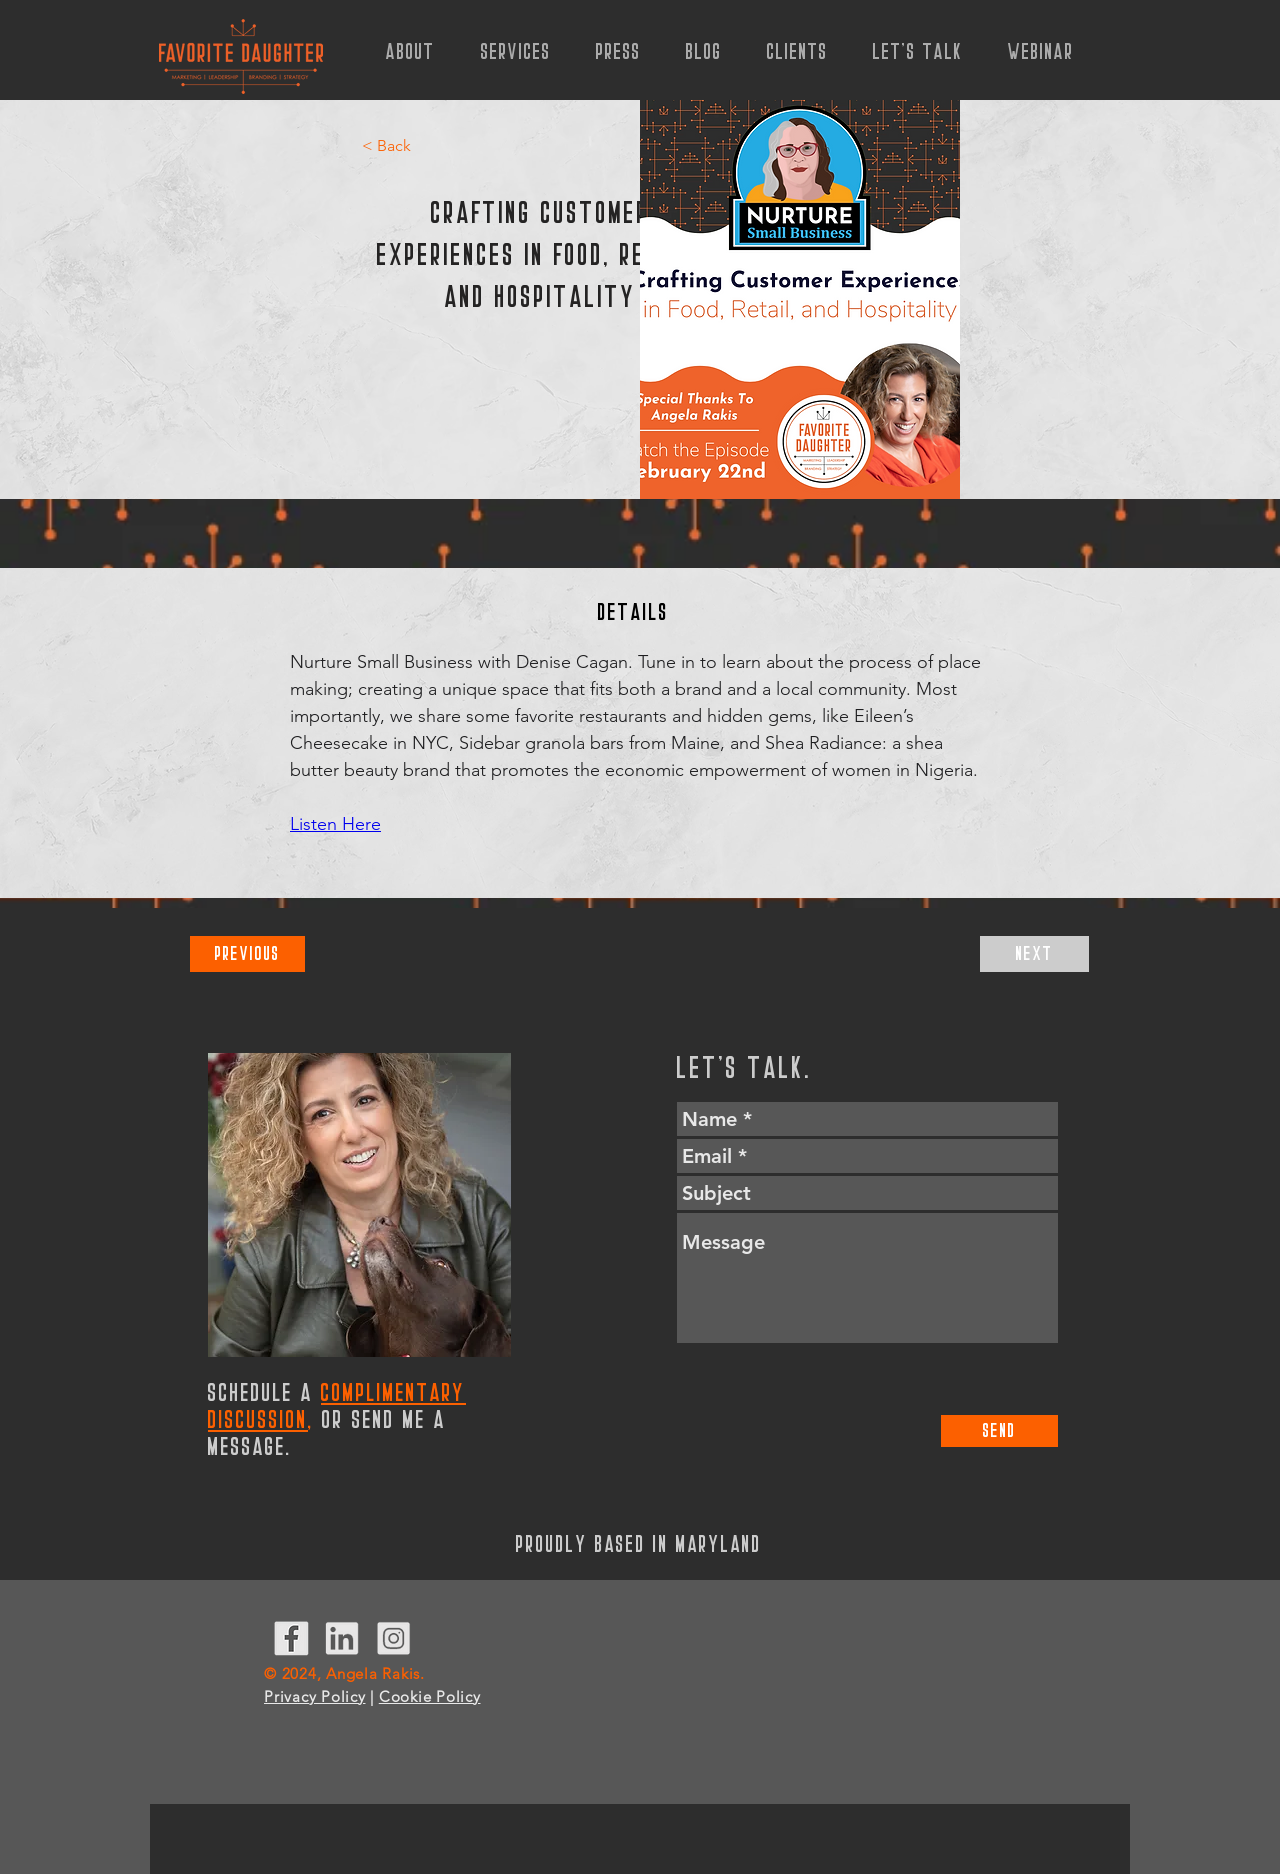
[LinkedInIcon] (342, 1638)
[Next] (1034, 954)
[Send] (999, 1431)
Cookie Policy (430, 1696)
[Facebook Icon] (291, 1638)
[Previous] (247, 954)
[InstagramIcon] (393, 1638)
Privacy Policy (315, 1696)
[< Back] (389, 146)
